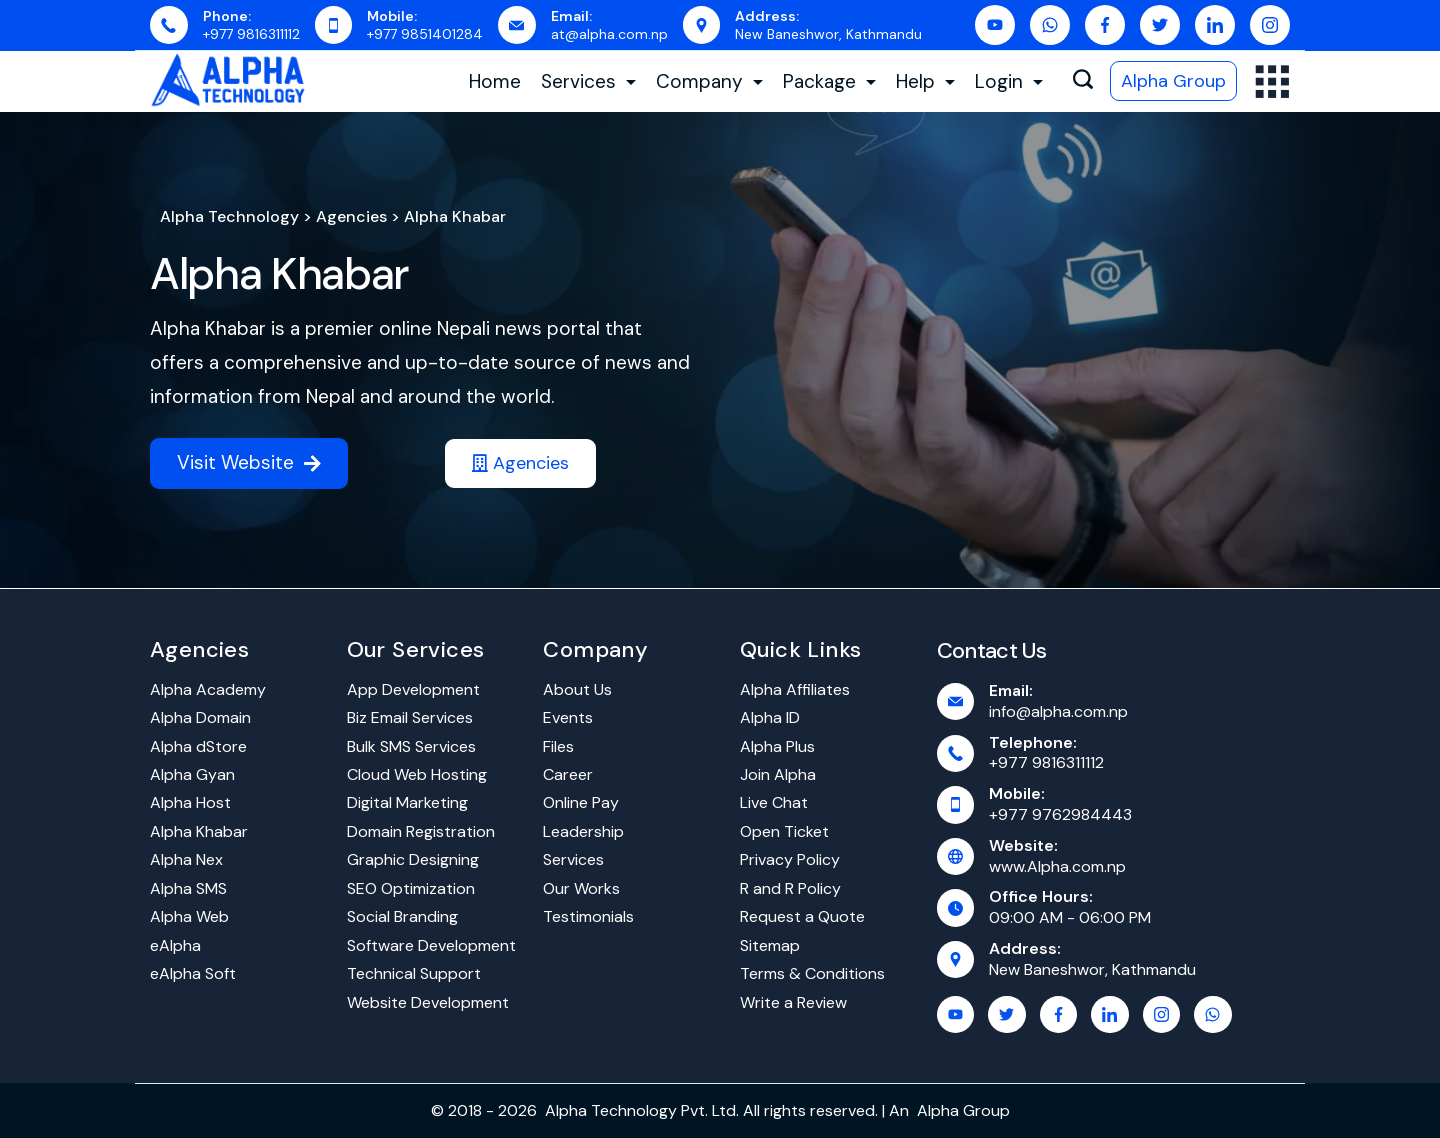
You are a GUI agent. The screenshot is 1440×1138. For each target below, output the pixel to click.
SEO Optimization (411, 888)
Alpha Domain (200, 717)
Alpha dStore (198, 746)
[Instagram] (1270, 25)
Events (568, 717)
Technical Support (414, 973)
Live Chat (774, 802)
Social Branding (402, 916)
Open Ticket (784, 831)
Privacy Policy (790, 859)
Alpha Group (1173, 81)
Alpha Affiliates (795, 689)
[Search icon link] (1083, 82)
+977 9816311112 (251, 34)
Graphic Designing (413, 859)
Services (588, 81)
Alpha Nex (186, 859)
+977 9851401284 (425, 34)
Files (558, 746)
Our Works (581, 888)
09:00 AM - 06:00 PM (1070, 917)
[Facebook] (1105, 25)
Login (1009, 81)
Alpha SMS (188, 888)
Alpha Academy (208, 689)
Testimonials (588, 916)
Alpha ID (770, 717)
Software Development (431, 945)
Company (709, 81)
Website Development (428, 1002)
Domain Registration (421, 831)
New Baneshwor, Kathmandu (828, 34)
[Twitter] (1160, 25)
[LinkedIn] (1215, 25)
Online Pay (581, 802)
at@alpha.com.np (609, 34)
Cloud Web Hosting (417, 774)
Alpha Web (189, 916)
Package (829, 81)
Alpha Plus (777, 746)
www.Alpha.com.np (1057, 866)
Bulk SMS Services (411, 746)
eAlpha (175, 945)
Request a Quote (802, 916)
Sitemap (770, 945)
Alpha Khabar (279, 274)
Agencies (351, 216)
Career (568, 774)
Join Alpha (778, 774)
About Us (577, 689)
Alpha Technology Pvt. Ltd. (642, 1110)
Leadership (583, 831)
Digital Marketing (407, 802)
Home (495, 81)
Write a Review (793, 1002)
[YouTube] (995, 25)
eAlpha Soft (193, 973)
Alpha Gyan (192, 774)
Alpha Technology (229, 216)
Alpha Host (190, 802)
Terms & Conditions (812, 973)
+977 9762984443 (1060, 814)
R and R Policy (790, 888)
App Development (413, 689)
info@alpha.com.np (1058, 711)
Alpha (938, 1110)
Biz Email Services (410, 717)
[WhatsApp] (1050, 25)
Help (925, 81)
